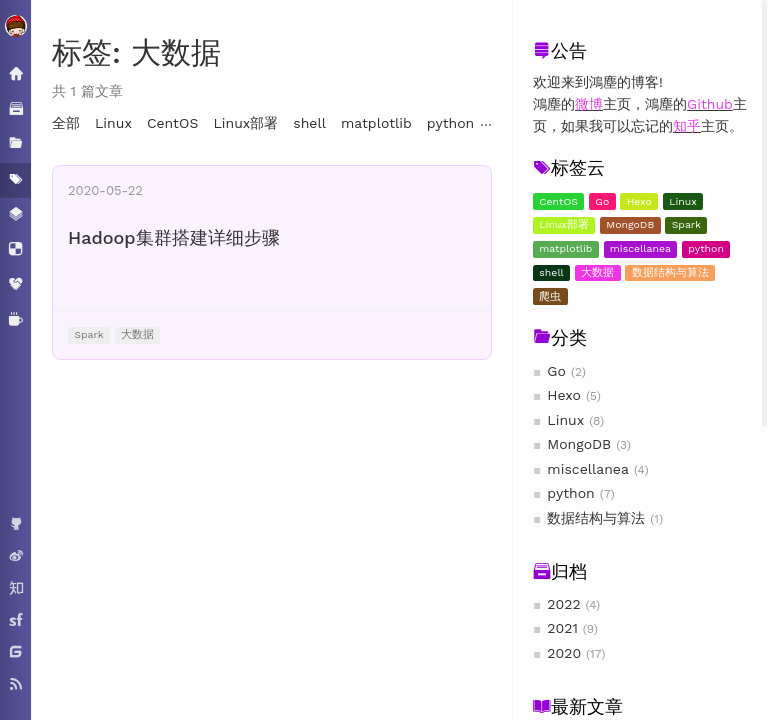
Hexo (639, 201)
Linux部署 (564, 224)
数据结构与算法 (670, 272)
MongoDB (630, 224)
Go (602, 201)
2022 (563, 604)
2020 (564, 653)
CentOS (558, 201)
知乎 (687, 126)
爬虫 (550, 296)
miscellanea (640, 248)
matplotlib (565, 248)
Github (710, 104)
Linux (683, 201)
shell (551, 272)
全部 (66, 123)
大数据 (597, 272)
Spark (686, 224)
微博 (589, 104)
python (706, 248)
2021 (562, 628)
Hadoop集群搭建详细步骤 (174, 237)
